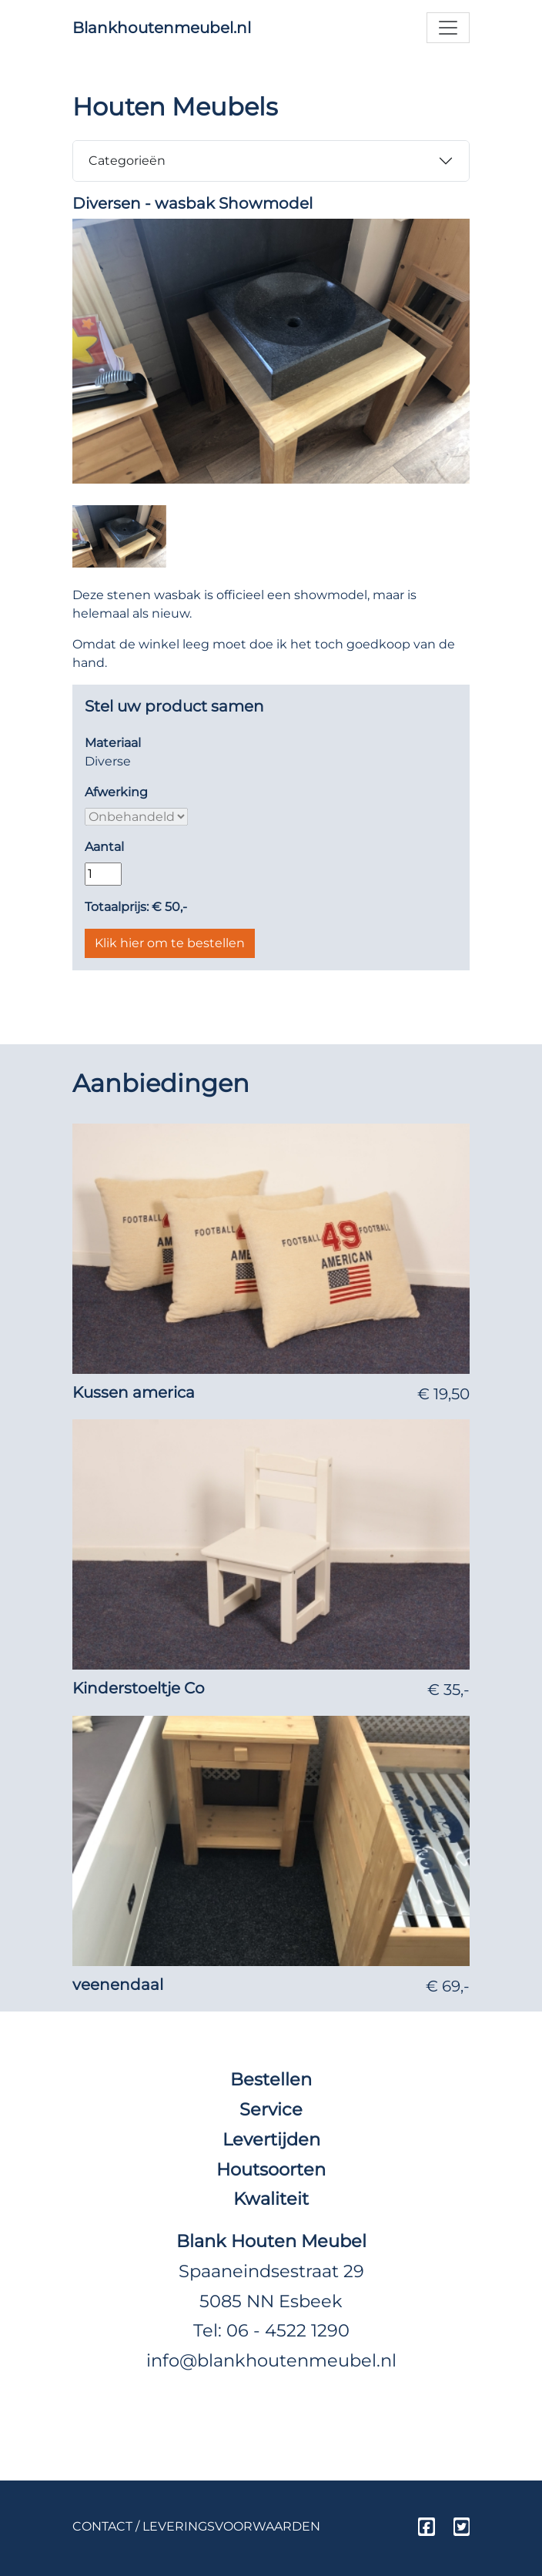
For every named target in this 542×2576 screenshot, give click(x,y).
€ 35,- (448, 1689)
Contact (102, 2526)
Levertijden (271, 2139)
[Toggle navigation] (448, 27)
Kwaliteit (271, 2198)
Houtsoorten (271, 2169)
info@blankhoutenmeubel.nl (271, 2360)
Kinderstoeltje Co (138, 1688)
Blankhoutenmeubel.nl (161, 27)
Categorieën (127, 160)
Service (271, 2109)
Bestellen (271, 2079)
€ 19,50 (443, 1394)
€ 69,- (448, 1986)
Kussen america (133, 1392)
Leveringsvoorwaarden (231, 2526)
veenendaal (117, 1984)
